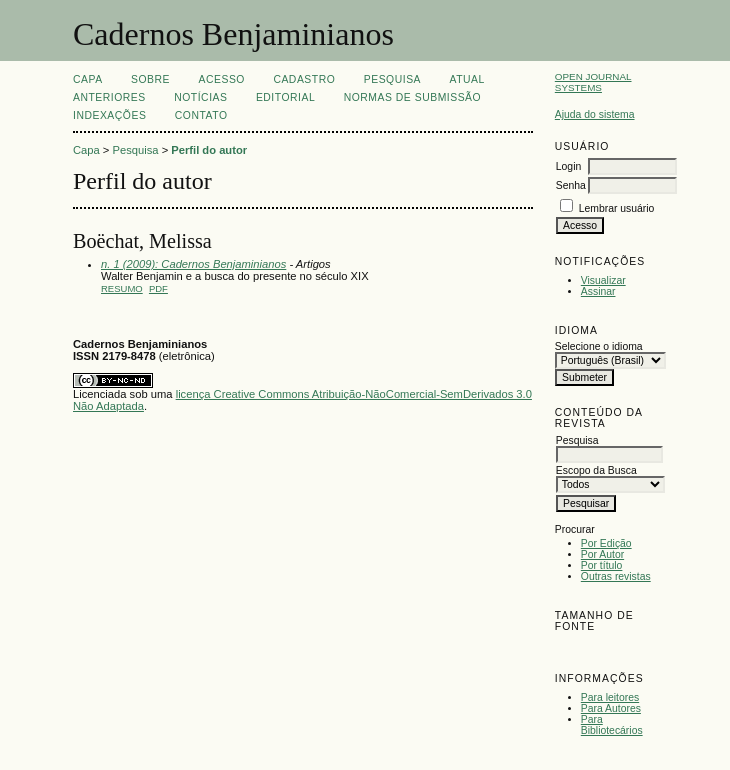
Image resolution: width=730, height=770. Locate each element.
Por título (602, 565)
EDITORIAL (285, 97)
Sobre (150, 79)
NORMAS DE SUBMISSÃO (412, 97)
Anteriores (109, 97)
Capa (88, 79)
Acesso (222, 79)
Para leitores (610, 697)
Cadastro (304, 79)
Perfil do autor (209, 150)
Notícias (200, 97)
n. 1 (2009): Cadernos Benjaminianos (193, 264)
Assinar (598, 291)
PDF (158, 288)
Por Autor (602, 554)
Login (568, 166)
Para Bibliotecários (612, 725)
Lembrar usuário (617, 208)
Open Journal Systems (593, 82)
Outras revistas (616, 576)
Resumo (122, 288)
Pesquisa (392, 79)
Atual (467, 79)
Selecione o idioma (599, 346)
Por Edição (606, 543)
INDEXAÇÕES (109, 115)
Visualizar (603, 280)
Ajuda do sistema (595, 114)
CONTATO (201, 115)
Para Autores (611, 708)
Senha (571, 185)
